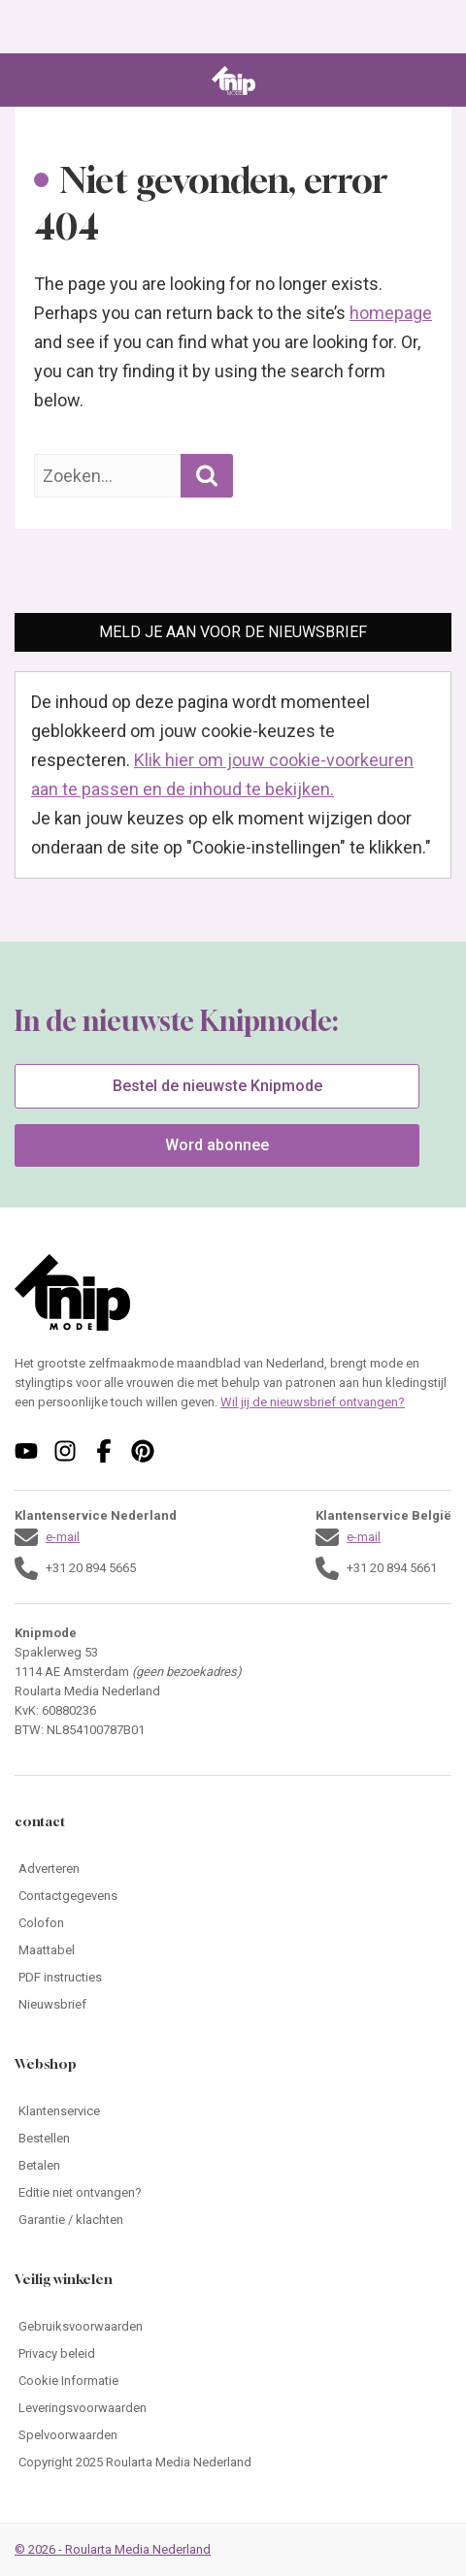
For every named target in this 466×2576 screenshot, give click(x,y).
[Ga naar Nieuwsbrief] (233, 2004)
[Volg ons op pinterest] (142, 1451)
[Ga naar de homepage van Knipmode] (233, 80)
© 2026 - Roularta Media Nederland (113, 2549)
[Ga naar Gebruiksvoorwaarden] (233, 2326)
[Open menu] (28, 80)
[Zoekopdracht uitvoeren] (207, 476)
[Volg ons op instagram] (65, 1451)
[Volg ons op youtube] (26, 1451)
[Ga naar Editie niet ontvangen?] (233, 2192)
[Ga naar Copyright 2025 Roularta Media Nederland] (233, 2462)
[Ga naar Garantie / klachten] (233, 2220)
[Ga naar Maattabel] (233, 1950)
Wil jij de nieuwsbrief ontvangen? (312, 1402)
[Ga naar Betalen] (233, 2165)
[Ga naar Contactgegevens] (233, 1896)
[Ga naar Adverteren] (233, 1869)
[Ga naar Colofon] (233, 1923)
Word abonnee (217, 1145)
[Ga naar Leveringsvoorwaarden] (233, 2408)
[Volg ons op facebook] (104, 1451)
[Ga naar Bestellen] (233, 2138)
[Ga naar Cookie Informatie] (233, 2381)
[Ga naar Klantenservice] (233, 2111)
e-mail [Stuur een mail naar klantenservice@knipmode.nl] (63, 1537)
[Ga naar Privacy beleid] (233, 2353)
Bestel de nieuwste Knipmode (217, 1086)
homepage (391, 313)
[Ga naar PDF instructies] (233, 1977)
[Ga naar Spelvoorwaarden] (233, 2435)
